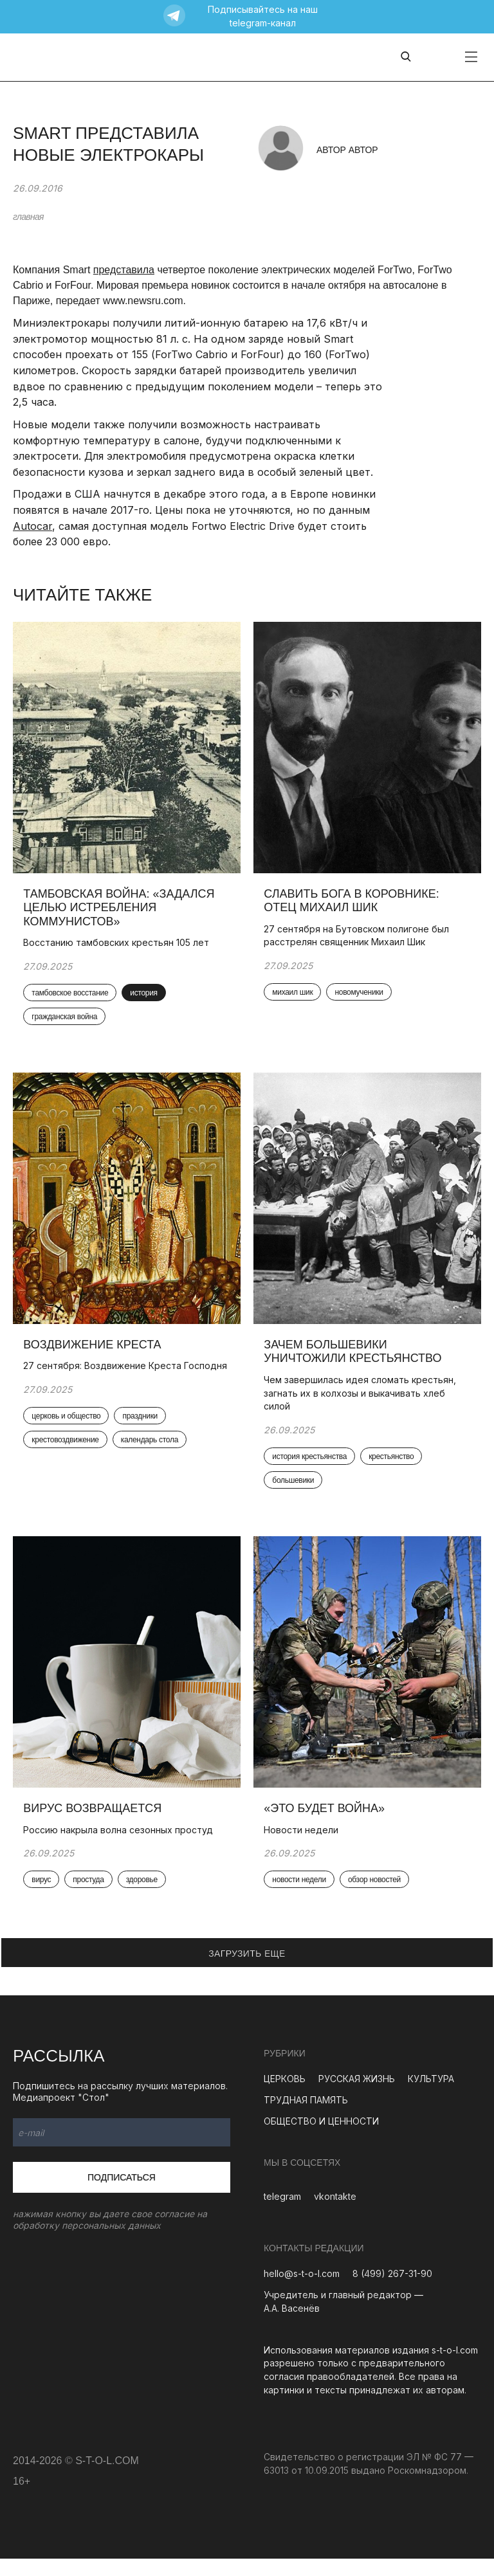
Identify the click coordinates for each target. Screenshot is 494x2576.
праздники (142, 1440)
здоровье (144, 1896)
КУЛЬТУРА (431, 2095)
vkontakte (335, 2213)
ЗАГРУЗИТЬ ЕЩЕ (247, 1970)
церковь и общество (68, 1440)
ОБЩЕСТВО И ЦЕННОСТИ (321, 2137)
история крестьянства (312, 1467)
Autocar (32, 526)
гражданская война (67, 1022)
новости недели (302, 1896)
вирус (43, 1896)
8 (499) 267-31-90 (392, 2290)
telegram (282, 2213)
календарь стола (151, 1464)
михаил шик (295, 997)
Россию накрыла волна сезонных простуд (120, 1845)
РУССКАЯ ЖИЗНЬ (356, 2095)
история (146, 997)
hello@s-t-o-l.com (302, 2290)
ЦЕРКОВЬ (285, 2095)
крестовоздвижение (67, 1464)
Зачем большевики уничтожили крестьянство (355, 1361)
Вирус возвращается (95, 1824)
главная (28, 217)
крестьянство (393, 1467)
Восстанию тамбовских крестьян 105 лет (119, 947)
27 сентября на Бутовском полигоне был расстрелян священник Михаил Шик (359, 940)
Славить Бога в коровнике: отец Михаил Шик (353, 905)
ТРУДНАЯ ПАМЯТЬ (306, 2116)
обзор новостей (377, 1896)
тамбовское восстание (72, 997)
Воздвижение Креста (94, 1354)
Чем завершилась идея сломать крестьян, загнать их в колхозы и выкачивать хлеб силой (362, 1403)
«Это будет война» (326, 1824)
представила (123, 269)
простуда (90, 1896)
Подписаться (121, 2194)
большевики (295, 1491)
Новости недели (303, 1845)
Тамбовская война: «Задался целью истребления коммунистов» (121, 912)
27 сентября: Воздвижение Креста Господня (105, 1383)
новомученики (361, 997)
